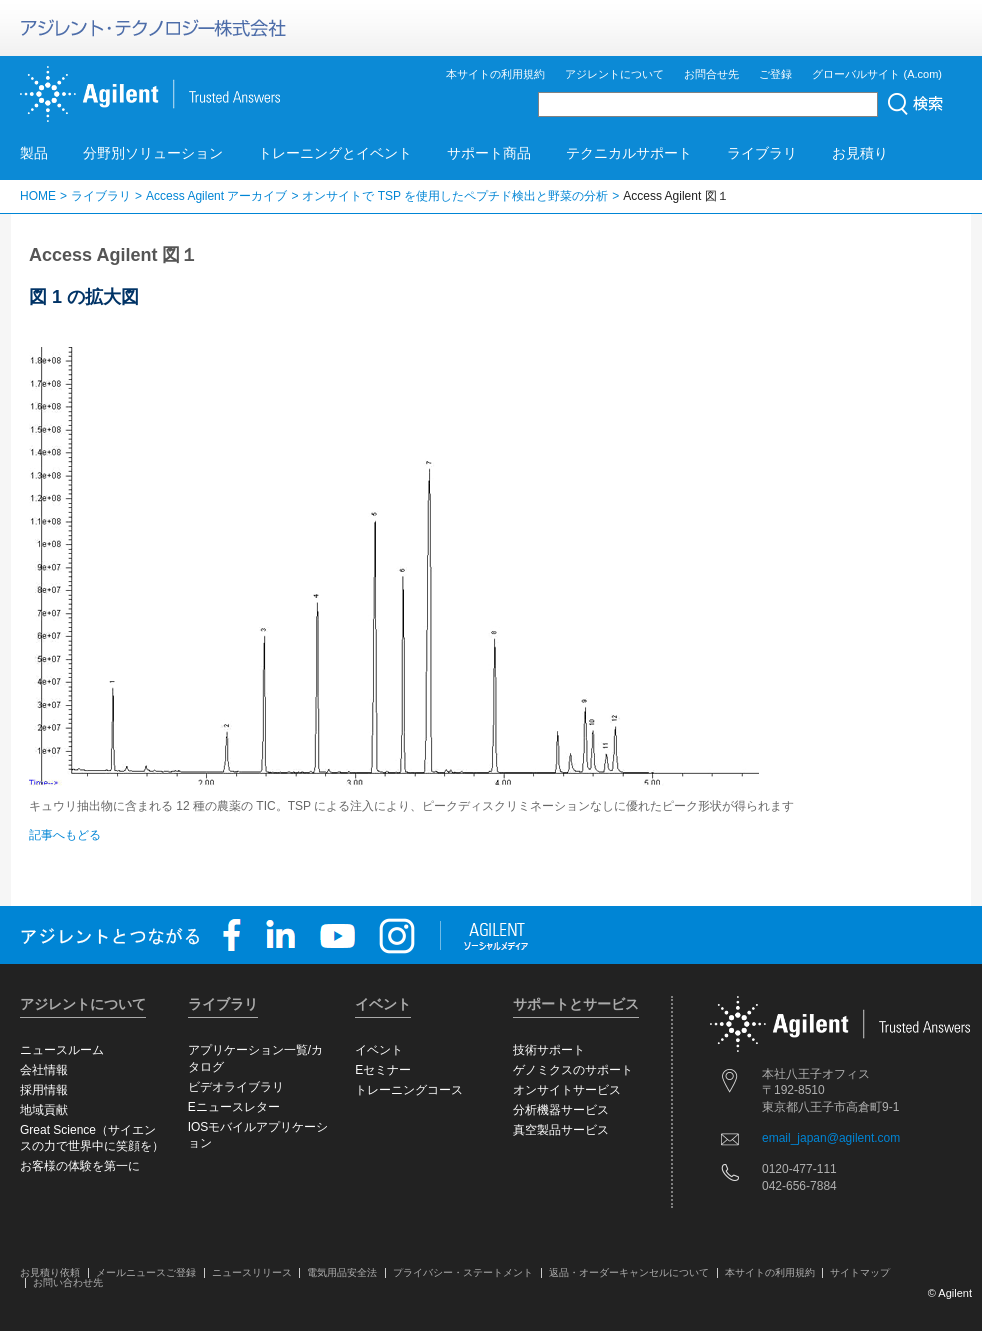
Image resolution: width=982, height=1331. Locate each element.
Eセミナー (383, 1070)
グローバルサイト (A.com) (877, 74)
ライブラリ (762, 153)
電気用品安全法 (342, 1272)
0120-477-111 (799, 1169)
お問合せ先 (711, 74)
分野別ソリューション (153, 153)
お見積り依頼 (50, 1272)
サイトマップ (860, 1272)
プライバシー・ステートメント (463, 1272)
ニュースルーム (62, 1050)
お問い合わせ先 (68, 1282)
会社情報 (44, 1070)
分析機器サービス (561, 1110)
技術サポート (549, 1050)
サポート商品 (489, 153)
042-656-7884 (799, 1186)
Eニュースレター (234, 1107)
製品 (34, 153)
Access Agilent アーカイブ (216, 196)
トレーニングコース (409, 1090)
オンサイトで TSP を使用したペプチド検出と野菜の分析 (455, 196)
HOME (38, 196)
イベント (379, 1050)
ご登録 (775, 74)
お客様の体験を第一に (80, 1166)
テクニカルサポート (629, 153)
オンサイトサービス (567, 1090)
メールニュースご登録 (146, 1272)
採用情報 (44, 1090)
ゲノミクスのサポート (573, 1070)
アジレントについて (614, 74)
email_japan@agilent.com (831, 1138)
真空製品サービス (561, 1130)
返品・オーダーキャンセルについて (629, 1272)
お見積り (860, 153)
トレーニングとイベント (335, 153)
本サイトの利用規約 (495, 74)
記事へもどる (65, 835)
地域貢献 (44, 1110)
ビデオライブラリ (236, 1087)
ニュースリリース (252, 1272)
